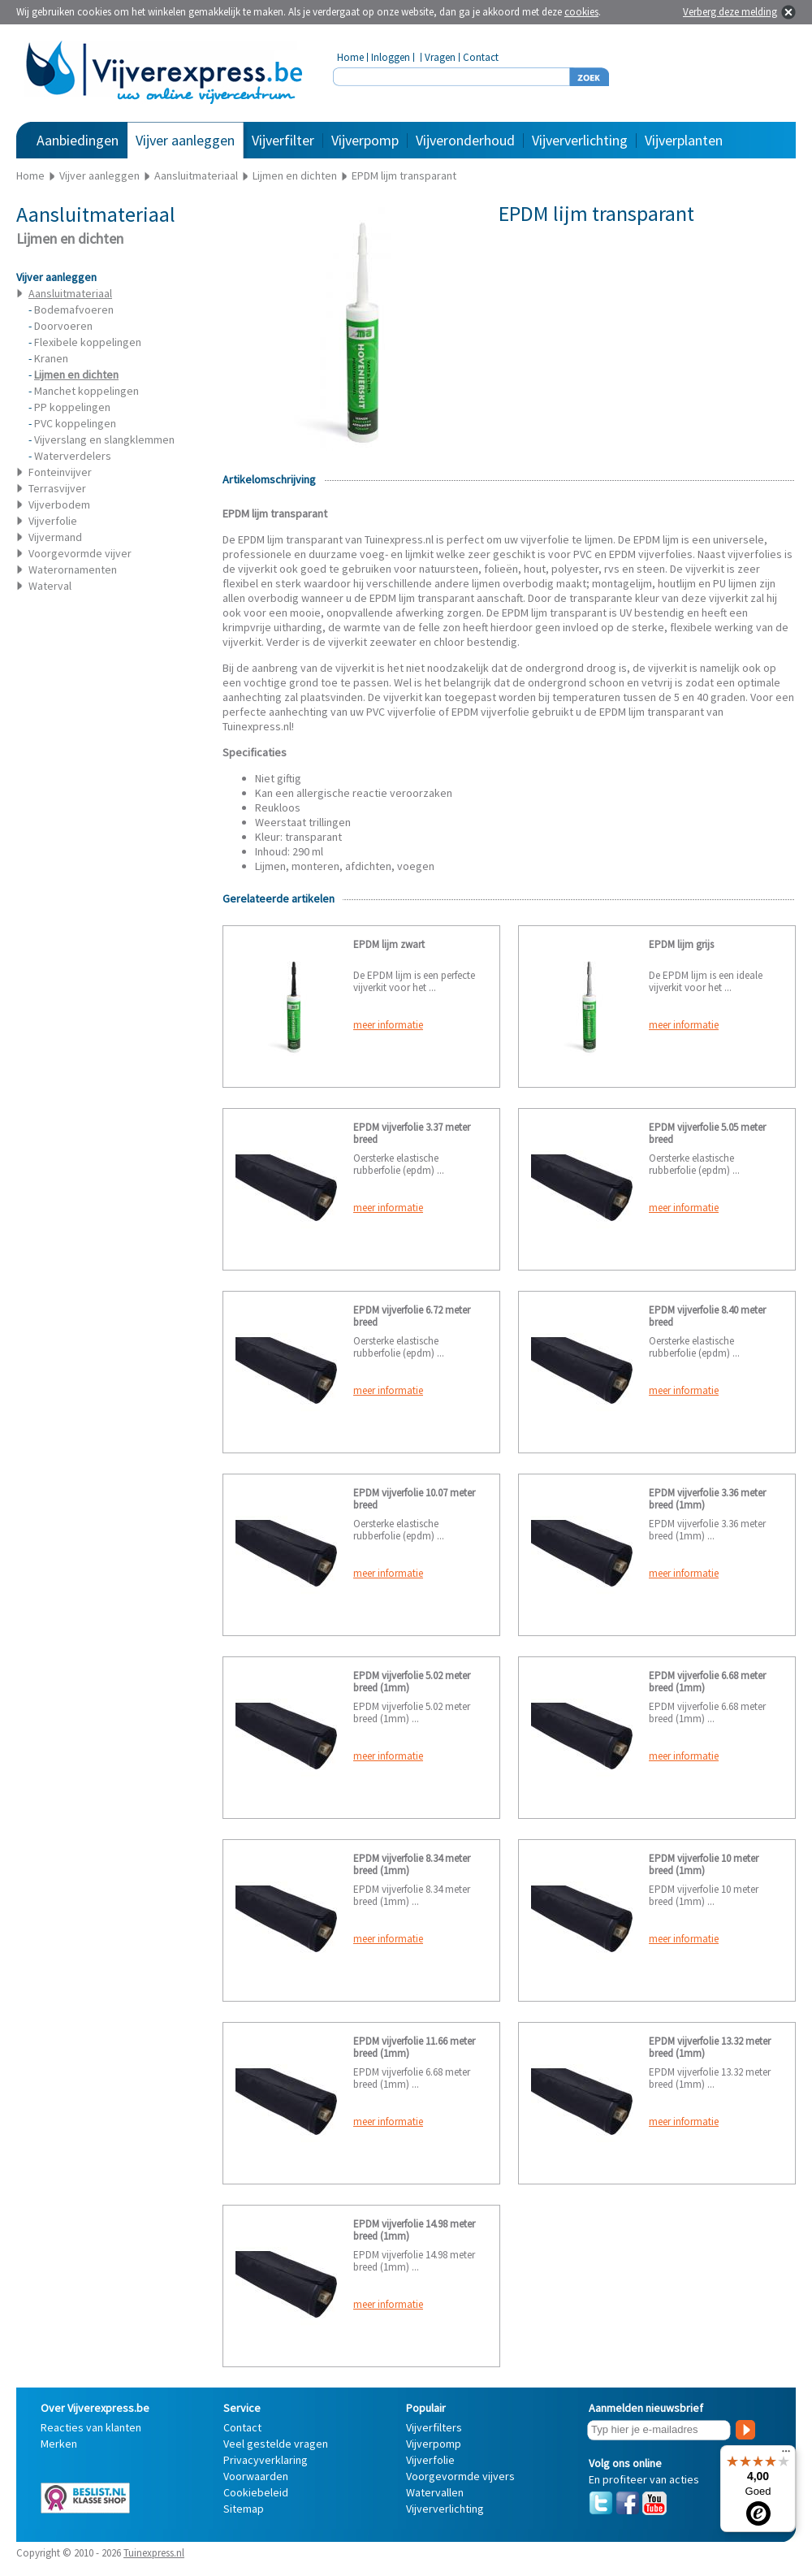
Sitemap (243, 2508)
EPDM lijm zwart (389, 944)
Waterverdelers (72, 455)
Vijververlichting (580, 140)
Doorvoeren (63, 325)
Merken (59, 2443)
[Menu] (786, 2455)
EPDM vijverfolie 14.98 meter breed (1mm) (414, 2230)
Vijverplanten (684, 140)
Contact (481, 57)
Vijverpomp (365, 140)
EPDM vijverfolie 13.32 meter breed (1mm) (710, 2047)
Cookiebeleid (255, 2492)
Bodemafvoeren (74, 309)
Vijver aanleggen (185, 140)
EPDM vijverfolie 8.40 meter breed (707, 1316)
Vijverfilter (283, 140)
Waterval (49, 585)
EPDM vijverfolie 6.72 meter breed (411, 1316)
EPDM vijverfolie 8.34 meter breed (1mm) (411, 1864)
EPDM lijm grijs (681, 944)
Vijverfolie (52, 520)
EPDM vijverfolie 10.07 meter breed (414, 1499)
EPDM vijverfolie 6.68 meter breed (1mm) (707, 1682)
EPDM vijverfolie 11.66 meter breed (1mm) (414, 2047)
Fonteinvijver (60, 472)
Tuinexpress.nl (153, 2553)
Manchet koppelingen (86, 390)
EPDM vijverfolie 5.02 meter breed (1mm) (411, 1682)
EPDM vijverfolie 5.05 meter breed (707, 1133)
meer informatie (388, 1025)
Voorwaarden (255, 2476)
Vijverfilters (434, 2427)
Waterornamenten (72, 569)
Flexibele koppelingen (87, 342)
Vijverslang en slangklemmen (104, 439)
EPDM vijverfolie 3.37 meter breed (411, 1133)
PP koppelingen (72, 407)
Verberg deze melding (730, 12)
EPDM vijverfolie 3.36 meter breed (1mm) (707, 1499)
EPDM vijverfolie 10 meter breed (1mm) (703, 1864)
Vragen (440, 57)
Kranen (51, 358)
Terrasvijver (57, 488)
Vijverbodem (59, 504)
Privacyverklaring (265, 2460)
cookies (581, 12)
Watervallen (435, 2492)
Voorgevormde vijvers (460, 2476)
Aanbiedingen (78, 140)
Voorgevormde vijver (80, 553)
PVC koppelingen (75, 423)
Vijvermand (55, 537)
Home (350, 57)
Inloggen (390, 57)
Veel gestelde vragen (275, 2443)
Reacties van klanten (91, 2427)
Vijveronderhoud (465, 140)
